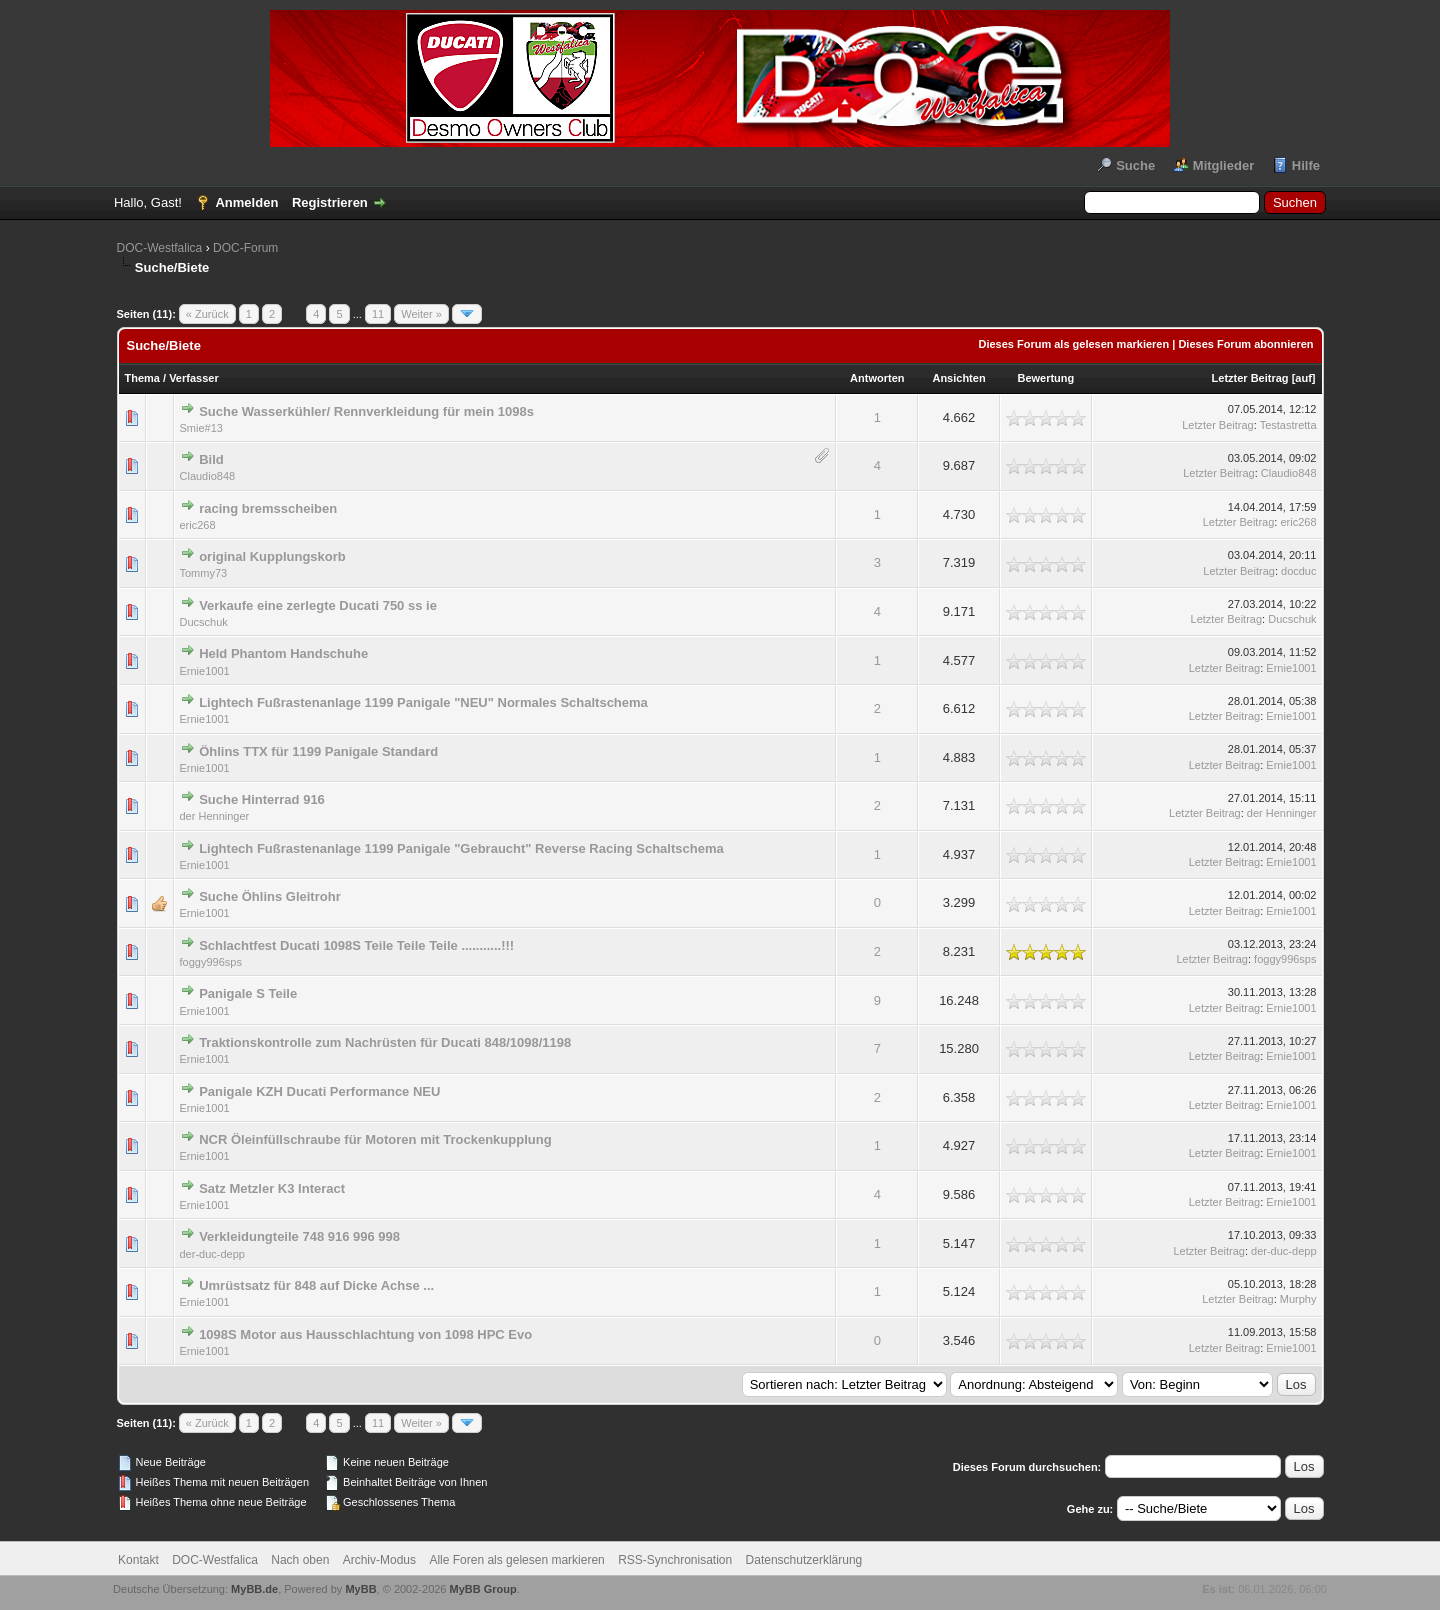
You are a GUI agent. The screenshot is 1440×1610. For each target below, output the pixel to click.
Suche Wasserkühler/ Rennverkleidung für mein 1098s (366, 411)
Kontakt (138, 1560)
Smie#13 (201, 428)
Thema (142, 378)
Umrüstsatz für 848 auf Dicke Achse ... (316, 1285)
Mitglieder (1223, 165)
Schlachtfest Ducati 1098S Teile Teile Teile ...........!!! (356, 945)
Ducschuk (204, 622)
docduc (1298, 571)
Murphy (1298, 1299)
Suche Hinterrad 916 (262, 799)
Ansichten (958, 378)
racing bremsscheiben (268, 508)
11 (378, 314)
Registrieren (330, 202)
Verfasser (194, 378)
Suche (1135, 165)
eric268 (198, 525)
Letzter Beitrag (1250, 378)
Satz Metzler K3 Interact (272, 1188)
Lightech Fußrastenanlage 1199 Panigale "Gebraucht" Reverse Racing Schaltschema (461, 848)
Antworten (877, 378)
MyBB (360, 1589)
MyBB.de (254, 1589)
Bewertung (1045, 378)
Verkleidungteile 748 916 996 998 (299, 1236)
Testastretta (1288, 425)
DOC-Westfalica (160, 248)
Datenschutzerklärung (804, 1560)
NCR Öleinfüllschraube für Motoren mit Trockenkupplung (375, 1139)
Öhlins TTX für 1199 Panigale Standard (318, 751)
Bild (211, 459)
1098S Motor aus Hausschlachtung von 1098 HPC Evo (365, 1334)
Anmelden (246, 202)
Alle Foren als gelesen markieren (516, 1560)
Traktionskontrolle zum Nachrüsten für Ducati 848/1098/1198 (385, 1042)
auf (1303, 378)
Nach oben (300, 1560)
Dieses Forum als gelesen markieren (1073, 344)
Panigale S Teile (248, 993)
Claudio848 (208, 476)
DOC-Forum (245, 248)
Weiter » (421, 314)
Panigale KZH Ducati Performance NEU (319, 1091)
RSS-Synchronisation (675, 1560)
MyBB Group (483, 1589)
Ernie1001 (205, 671)
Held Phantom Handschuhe (283, 653)
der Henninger (215, 816)
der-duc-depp (212, 1254)
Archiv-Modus (379, 1560)
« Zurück (207, 314)
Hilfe (1306, 165)
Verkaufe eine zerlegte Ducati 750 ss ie (318, 605)
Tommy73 (204, 573)
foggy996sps (211, 962)
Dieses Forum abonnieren (1245, 344)
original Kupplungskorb (272, 556)
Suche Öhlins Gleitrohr (270, 896)
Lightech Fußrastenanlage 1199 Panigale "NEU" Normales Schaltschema (423, 702)
